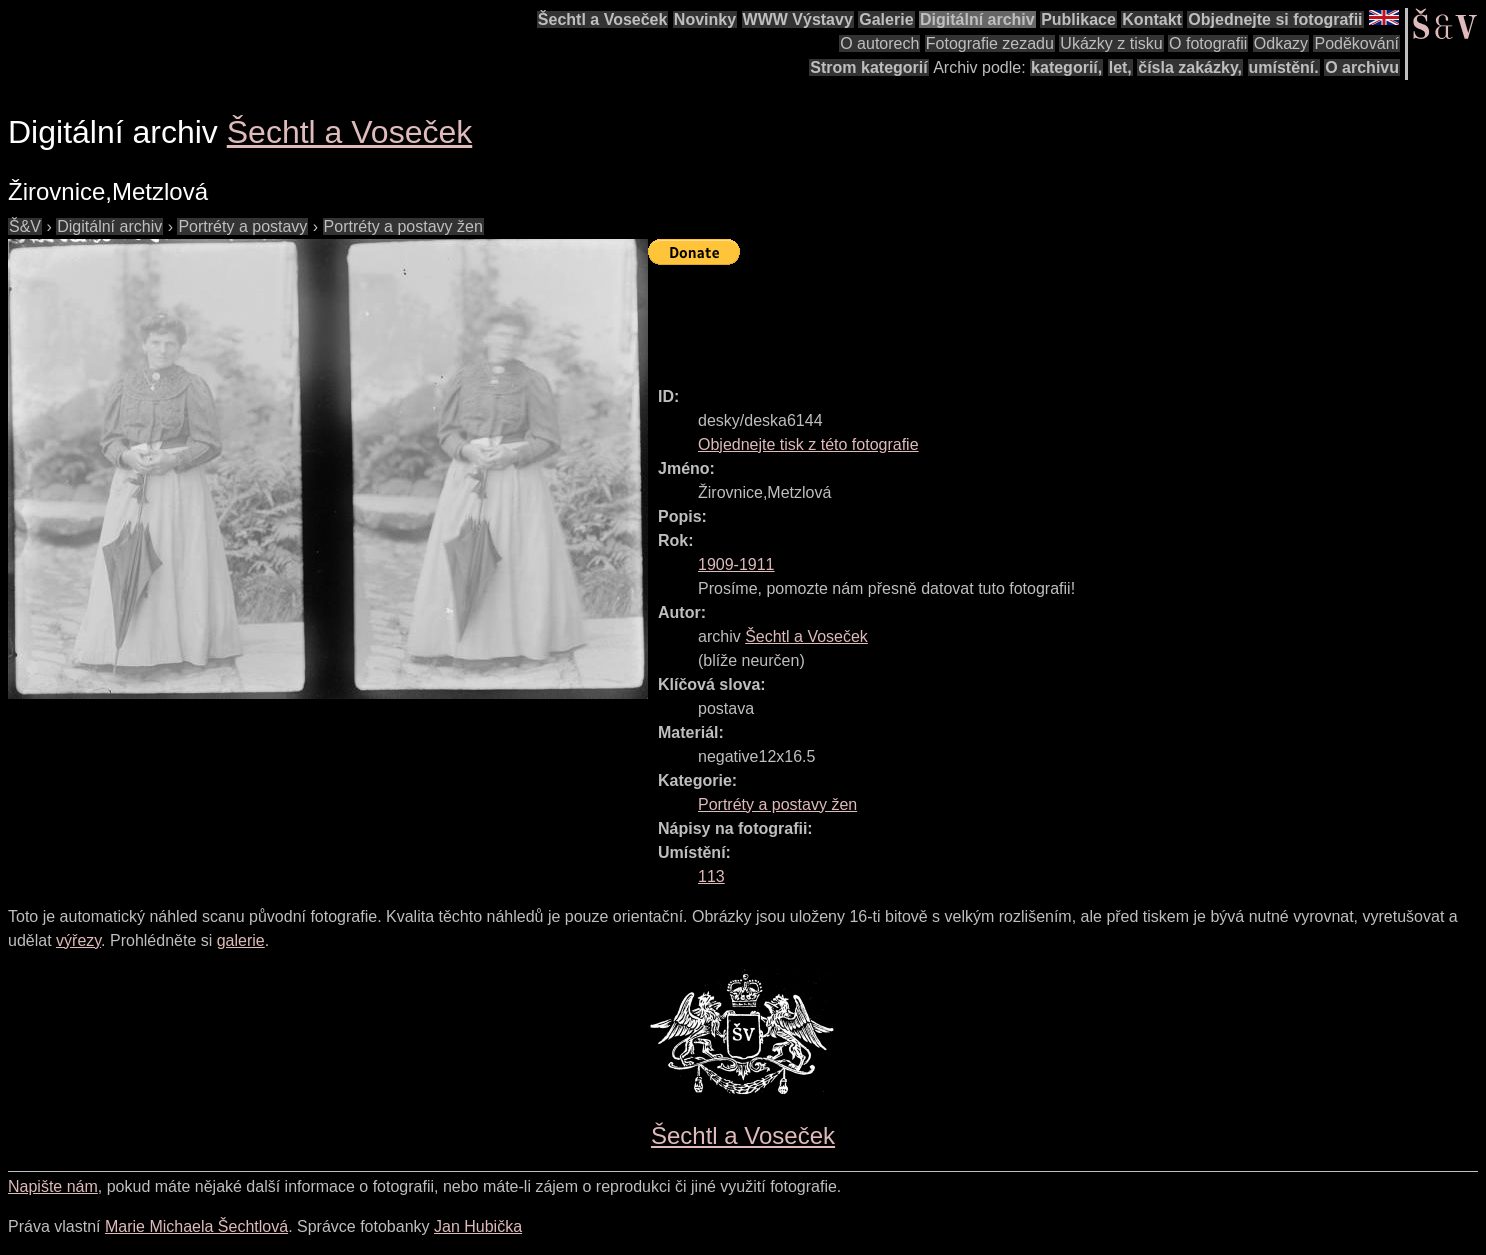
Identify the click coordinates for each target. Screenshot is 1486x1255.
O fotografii (1208, 43)
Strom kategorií (868, 67)
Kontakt (1152, 19)
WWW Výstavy (798, 19)
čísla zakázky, (1190, 67)
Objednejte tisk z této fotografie (808, 444)
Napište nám (53, 1186)
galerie (241, 940)
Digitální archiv (977, 19)
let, (1120, 67)
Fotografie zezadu (990, 43)
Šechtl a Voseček (603, 19)
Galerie (886, 19)
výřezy (78, 940)
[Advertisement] (1012, 317)
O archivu (1362, 67)
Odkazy (1281, 43)
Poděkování (1356, 43)
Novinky (705, 19)
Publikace (1078, 19)
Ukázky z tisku (1111, 43)
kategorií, (1066, 67)
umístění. (1284, 67)
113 (711, 876)
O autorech (879, 43)
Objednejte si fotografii (1275, 19)
